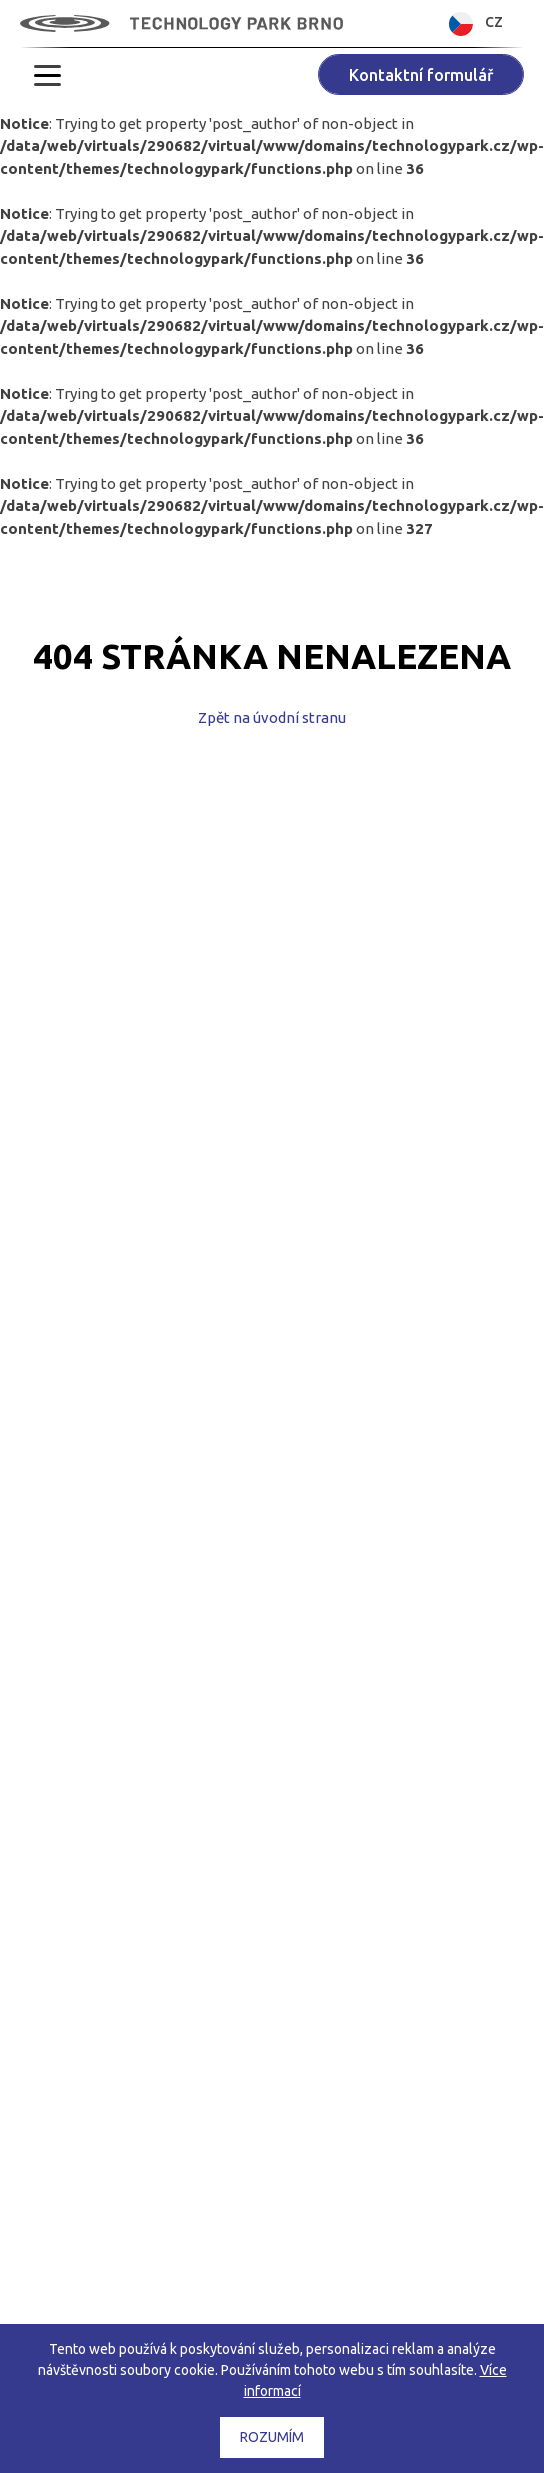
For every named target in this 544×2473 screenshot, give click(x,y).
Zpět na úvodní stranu (272, 717)
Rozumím (272, 2437)
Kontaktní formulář (421, 75)
